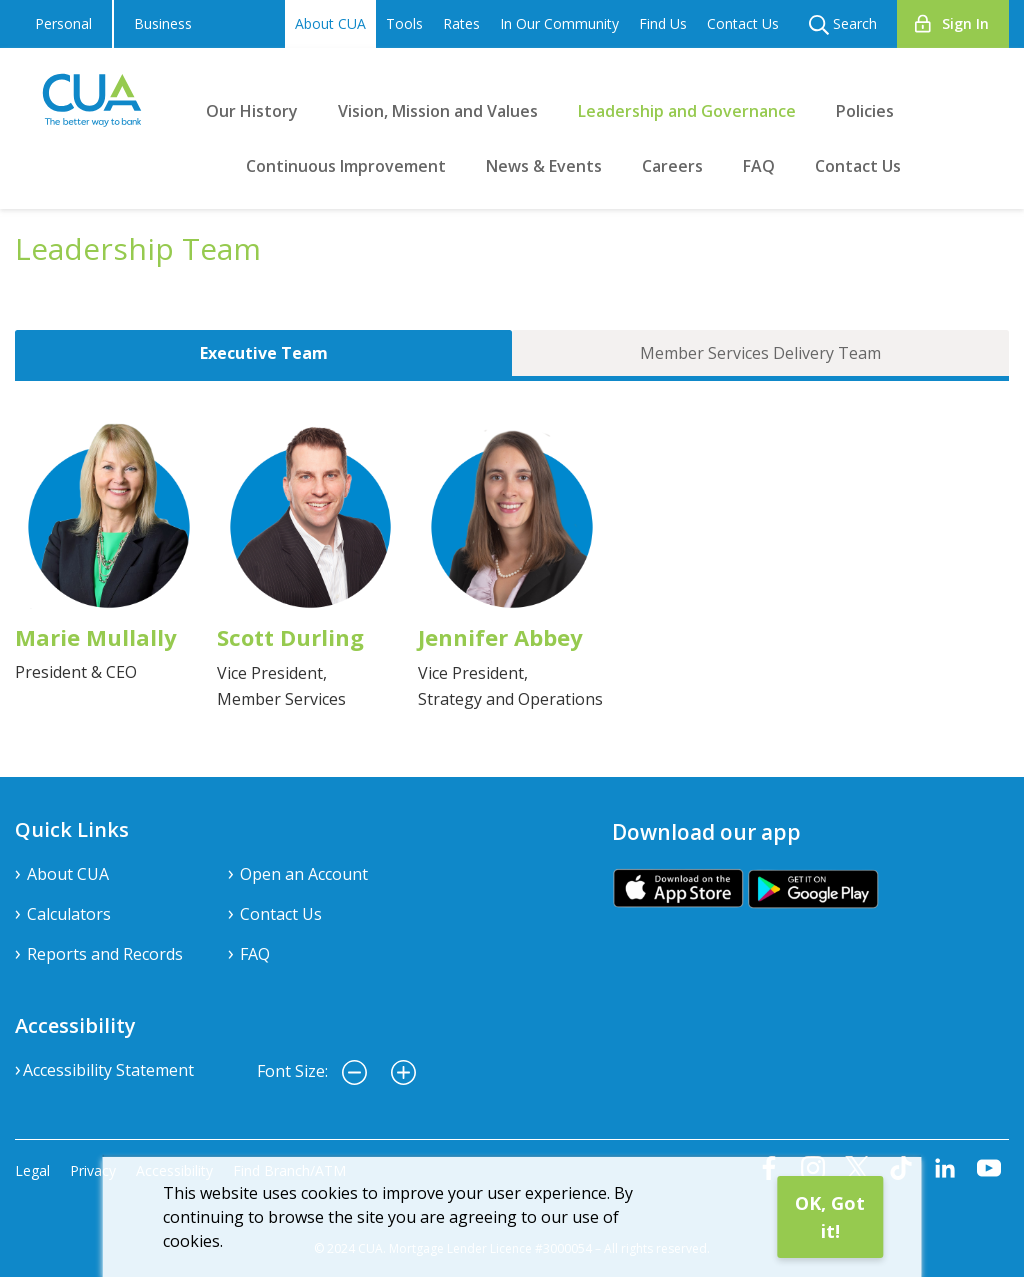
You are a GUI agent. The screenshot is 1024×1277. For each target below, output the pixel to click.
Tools (404, 23)
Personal (63, 23)
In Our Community (559, 23)
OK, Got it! (830, 1217)
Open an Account (304, 874)
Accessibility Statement (108, 1070)
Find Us (663, 23)
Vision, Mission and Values (438, 111)
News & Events (544, 166)
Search (843, 24)
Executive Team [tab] (264, 353)
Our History (252, 111)
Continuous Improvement (346, 166)
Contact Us (743, 23)
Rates (461, 23)
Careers (672, 166)
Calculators (69, 914)
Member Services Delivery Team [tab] (760, 353)
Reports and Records (105, 954)
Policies (865, 111)
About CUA (330, 23)
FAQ (759, 166)
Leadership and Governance (687, 111)
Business (163, 23)
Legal (32, 1170)
